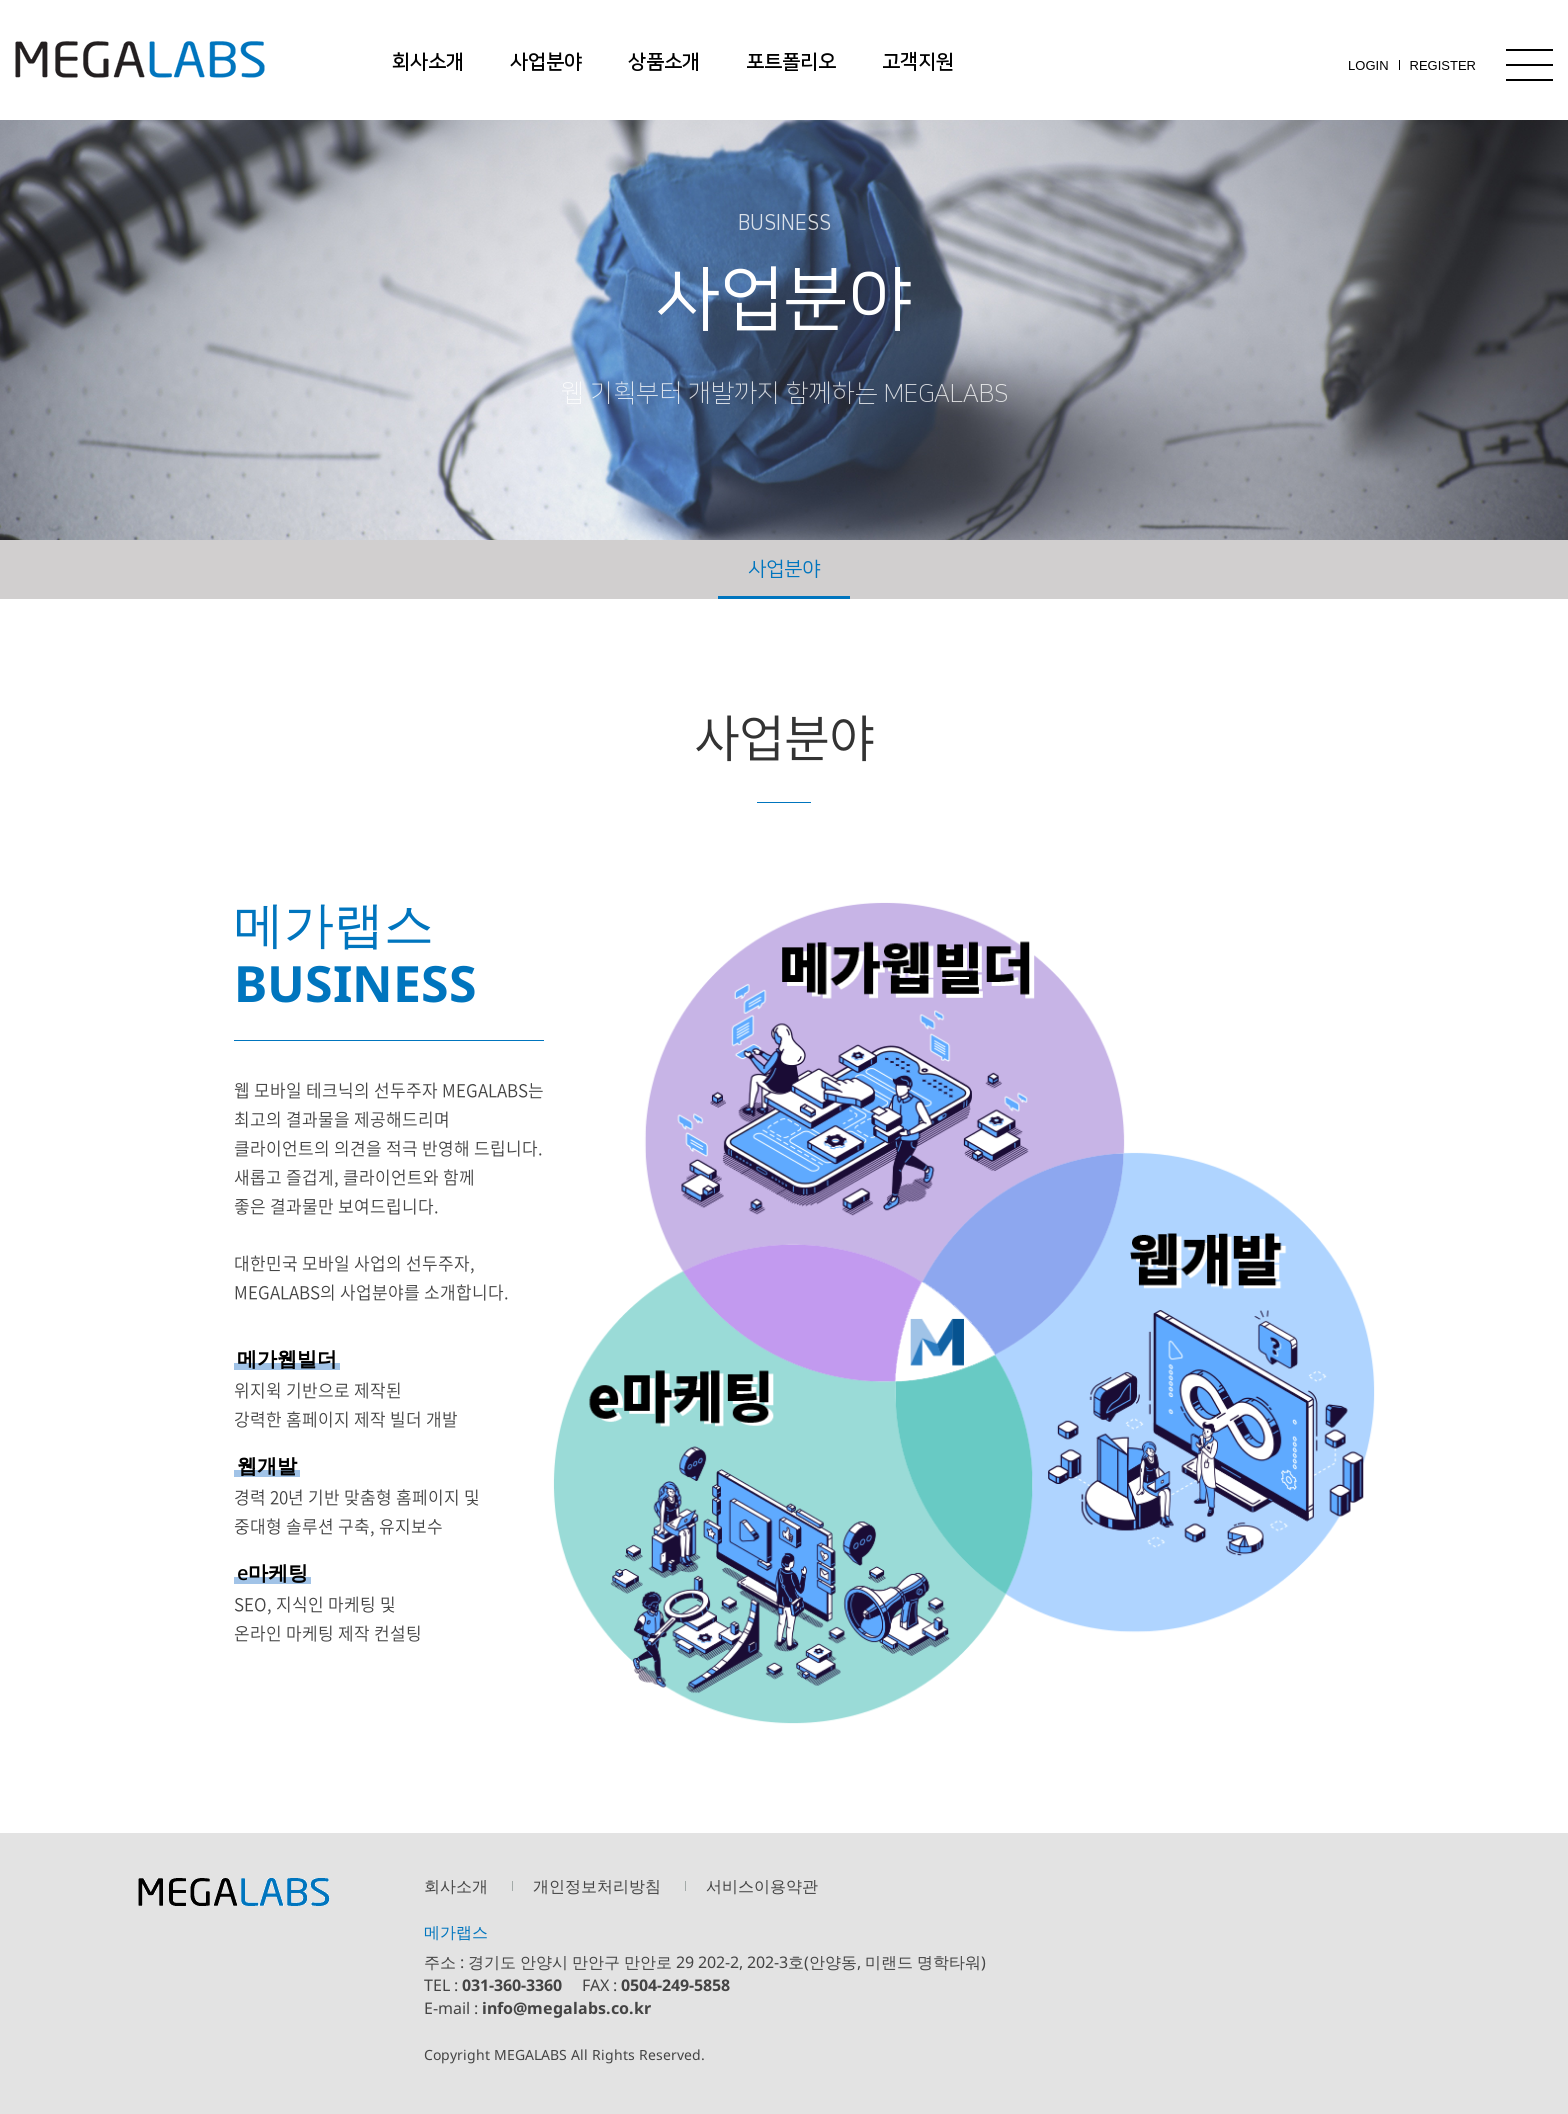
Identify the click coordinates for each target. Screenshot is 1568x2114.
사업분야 (546, 62)
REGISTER (1443, 66)
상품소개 (664, 62)
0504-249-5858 (675, 1985)
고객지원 (918, 62)
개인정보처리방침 (597, 1886)
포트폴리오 (791, 62)
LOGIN (1368, 66)
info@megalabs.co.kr (566, 2008)
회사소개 (428, 62)
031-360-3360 (512, 1985)
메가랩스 (140, 60)
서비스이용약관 (762, 1886)
